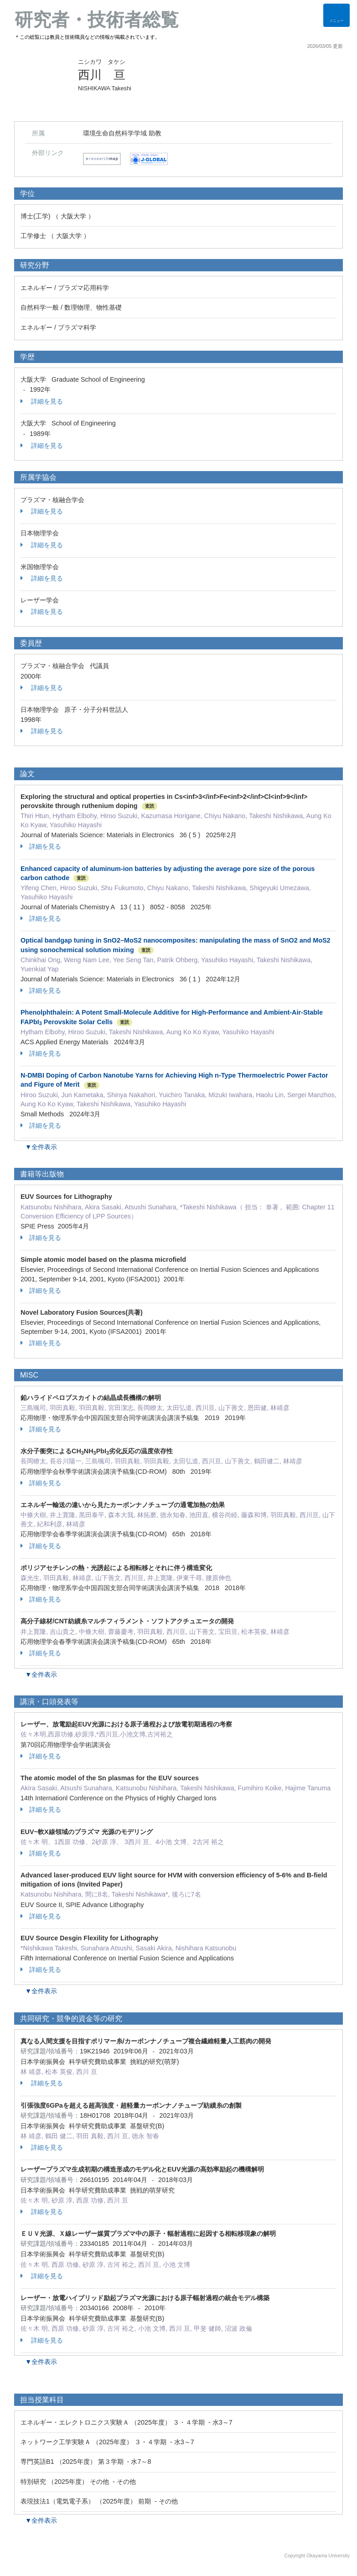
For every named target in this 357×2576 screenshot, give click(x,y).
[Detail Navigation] (336, 15)
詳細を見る (42, 401)
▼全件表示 (41, 1147)
